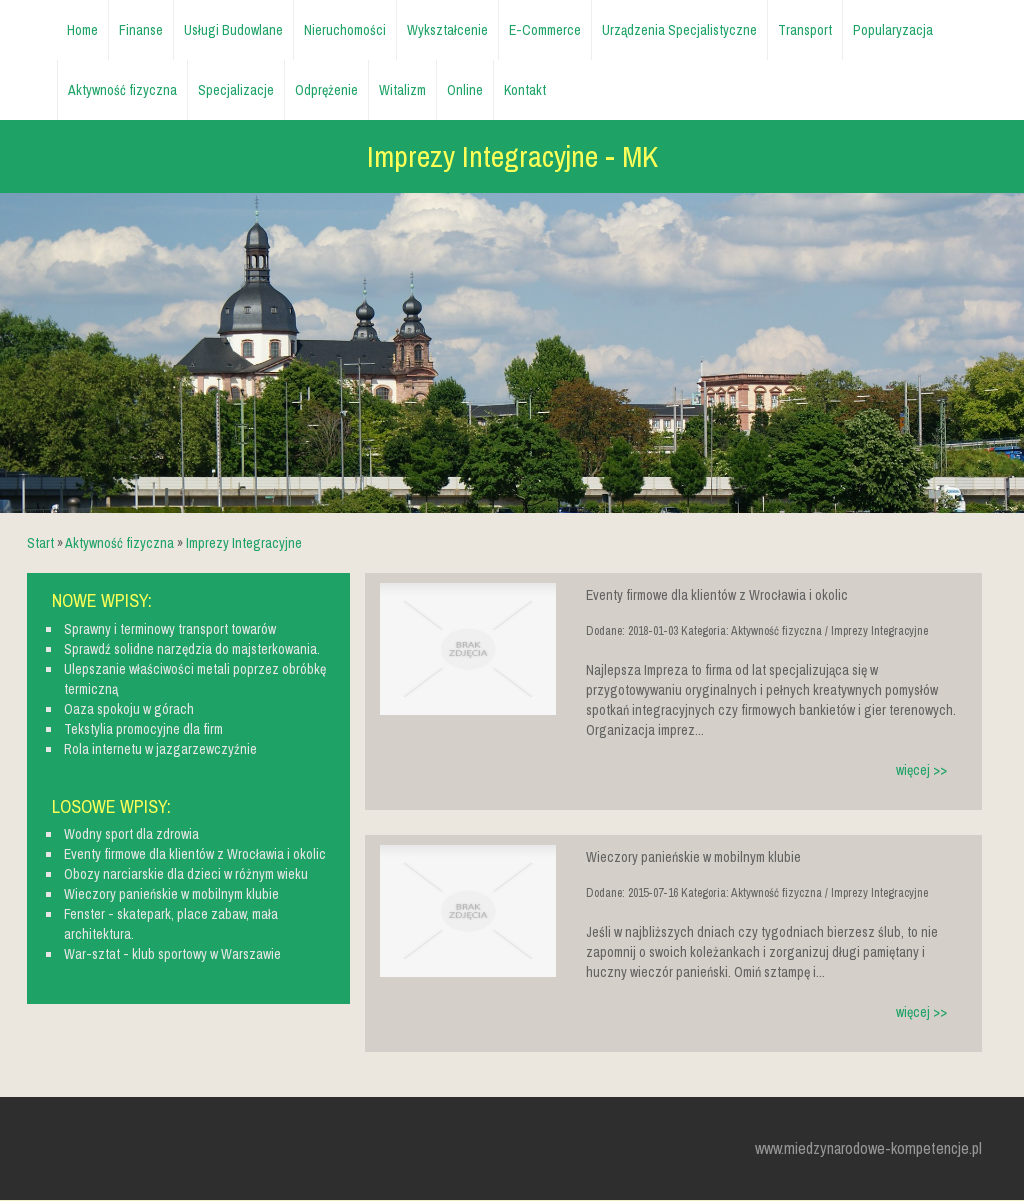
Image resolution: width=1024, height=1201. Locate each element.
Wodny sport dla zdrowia (131, 834)
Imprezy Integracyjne (244, 543)
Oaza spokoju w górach (129, 709)
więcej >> (921, 770)
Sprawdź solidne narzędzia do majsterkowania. (192, 649)
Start (40, 543)
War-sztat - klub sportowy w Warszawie (172, 954)
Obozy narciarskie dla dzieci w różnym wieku (186, 874)
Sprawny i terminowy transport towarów (170, 629)
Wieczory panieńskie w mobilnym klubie (171, 894)
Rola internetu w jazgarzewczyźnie (160, 749)
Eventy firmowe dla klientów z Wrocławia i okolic (195, 854)
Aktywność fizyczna (119, 543)
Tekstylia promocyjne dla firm (143, 729)
